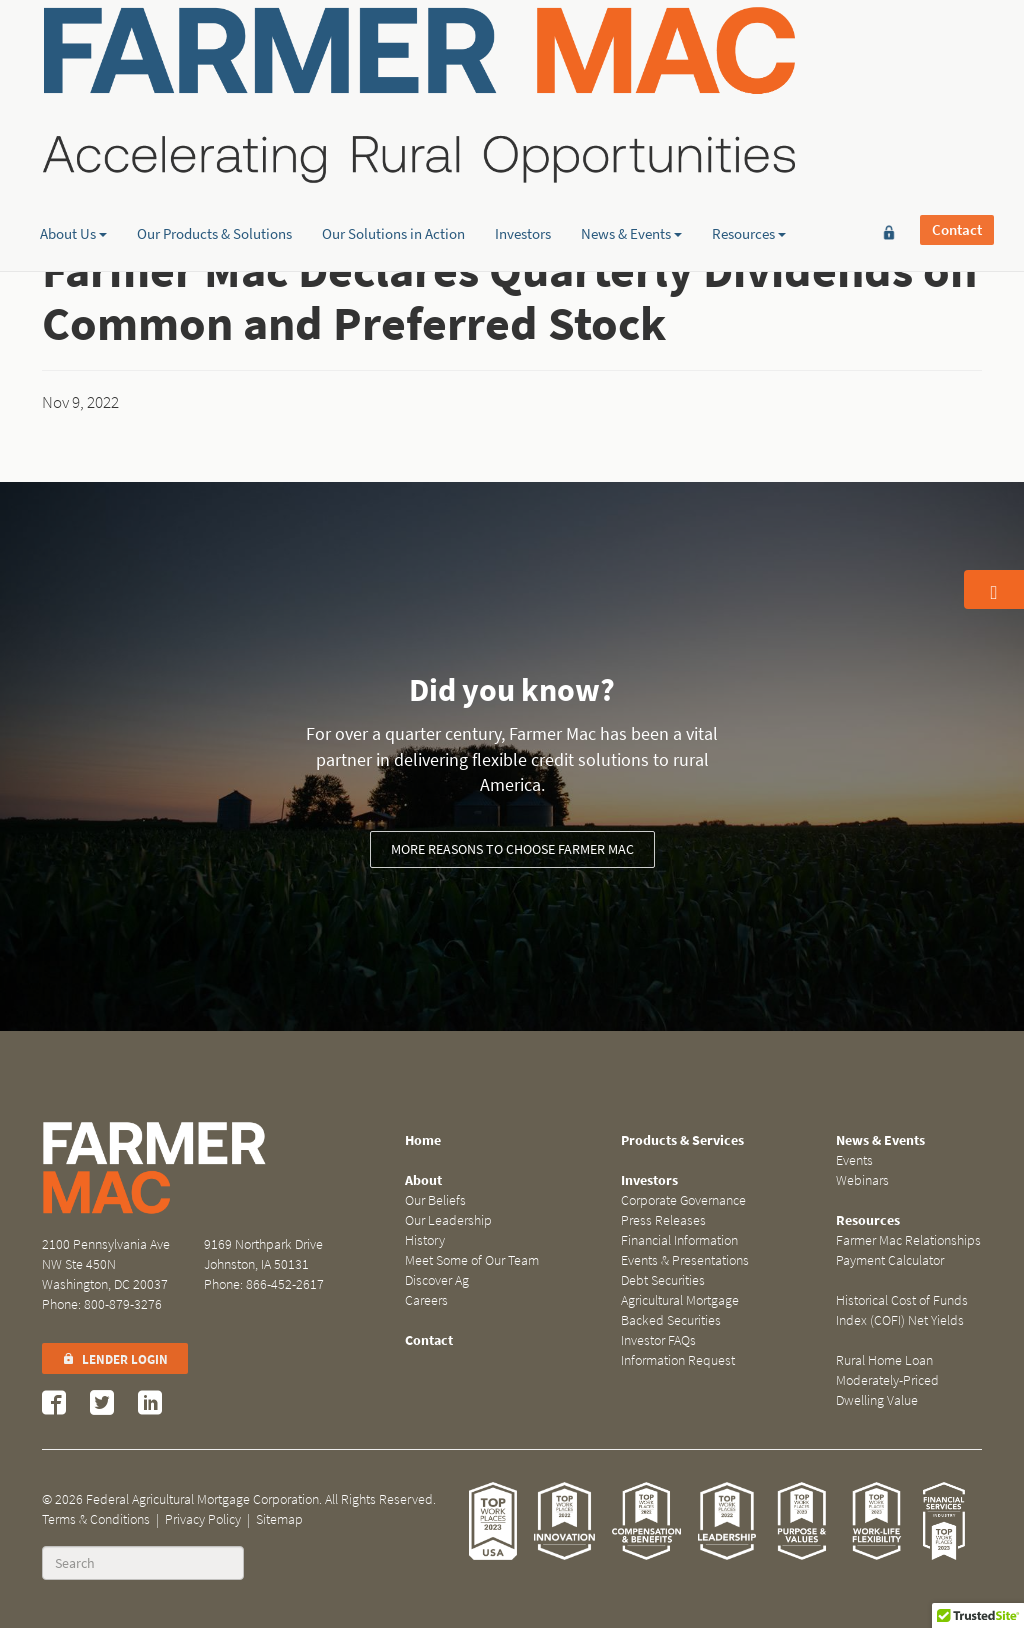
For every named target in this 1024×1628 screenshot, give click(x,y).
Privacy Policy (203, 1519)
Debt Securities (663, 1280)
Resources (749, 155)
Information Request (678, 1360)
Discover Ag (437, 1280)
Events (854, 1160)
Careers (426, 1300)
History (425, 1240)
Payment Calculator (890, 1260)
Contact (957, 47)
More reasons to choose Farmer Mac (512, 849)
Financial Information (679, 1240)
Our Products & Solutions (214, 155)
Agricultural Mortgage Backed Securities (680, 1310)
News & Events (631, 155)
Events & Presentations (685, 1260)
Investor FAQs (658, 1340)
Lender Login (115, 1359)
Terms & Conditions (96, 1519)
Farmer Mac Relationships (908, 1240)
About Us (73, 155)
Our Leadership (448, 1220)
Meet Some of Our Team (472, 1260)
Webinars (862, 1180)
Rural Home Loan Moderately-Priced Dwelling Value (887, 1380)
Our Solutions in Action (393, 155)
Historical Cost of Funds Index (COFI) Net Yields (902, 1310)
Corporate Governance (683, 1200)
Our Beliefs (435, 1200)
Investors (523, 155)
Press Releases (663, 1220)
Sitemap (279, 1519)
